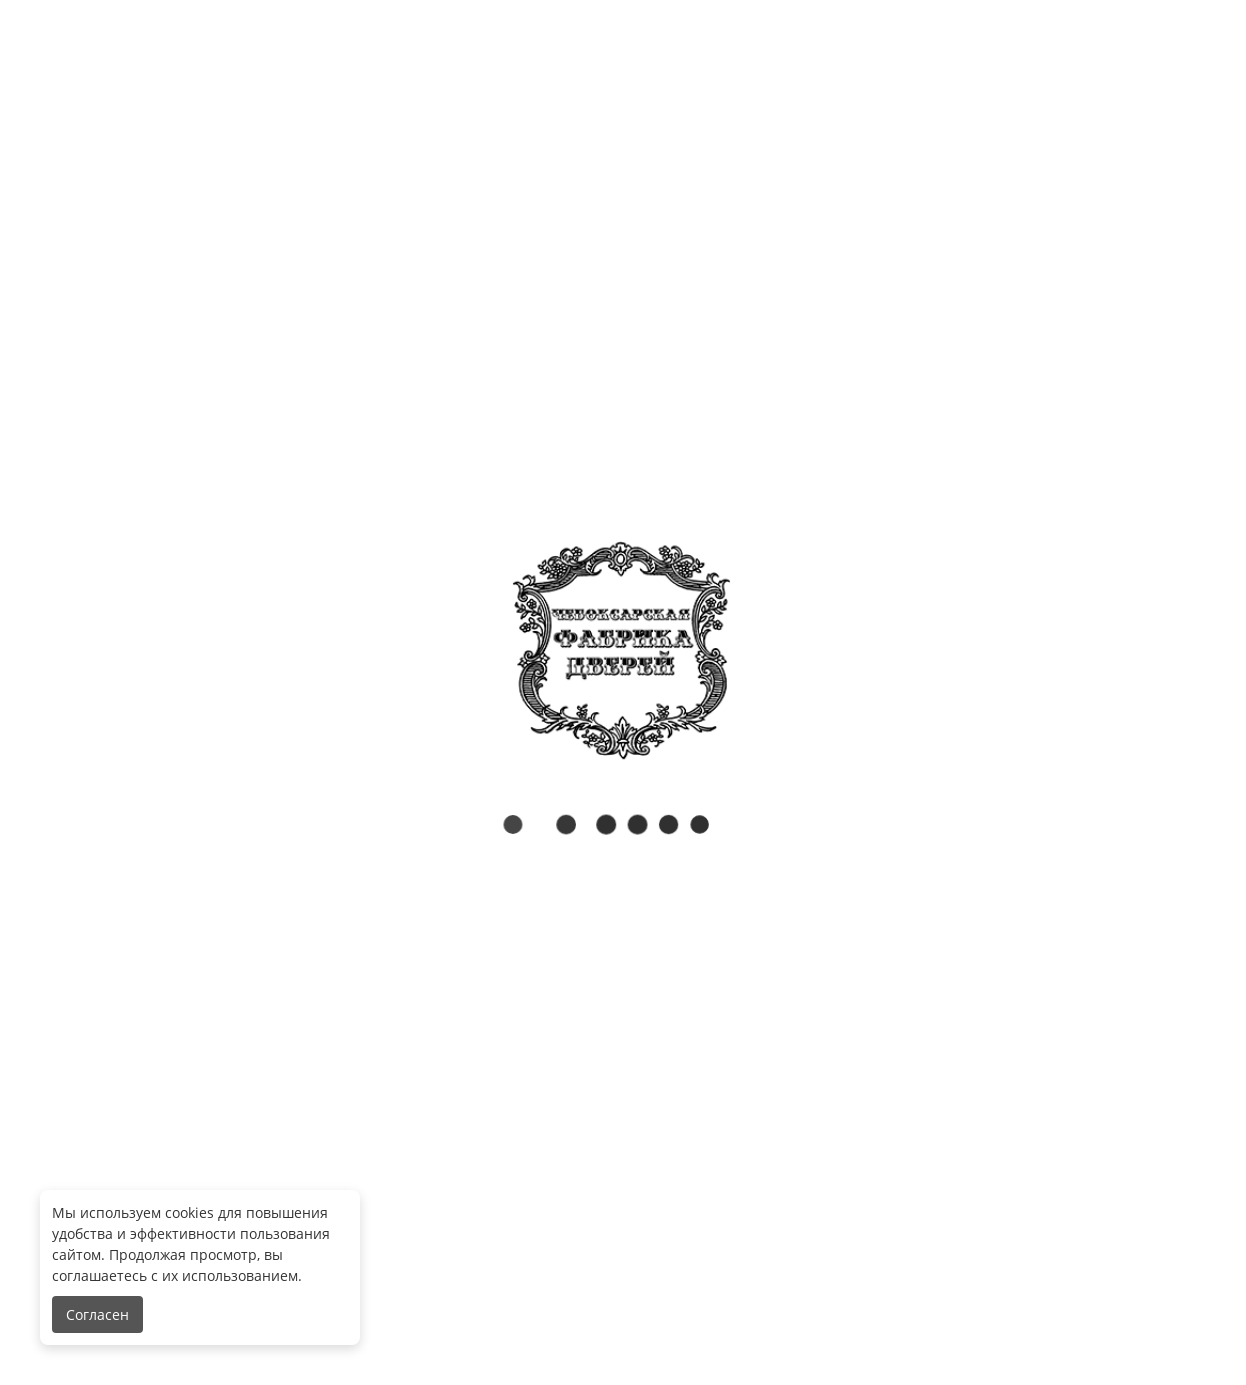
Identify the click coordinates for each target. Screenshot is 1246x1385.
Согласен (97, 1314)
